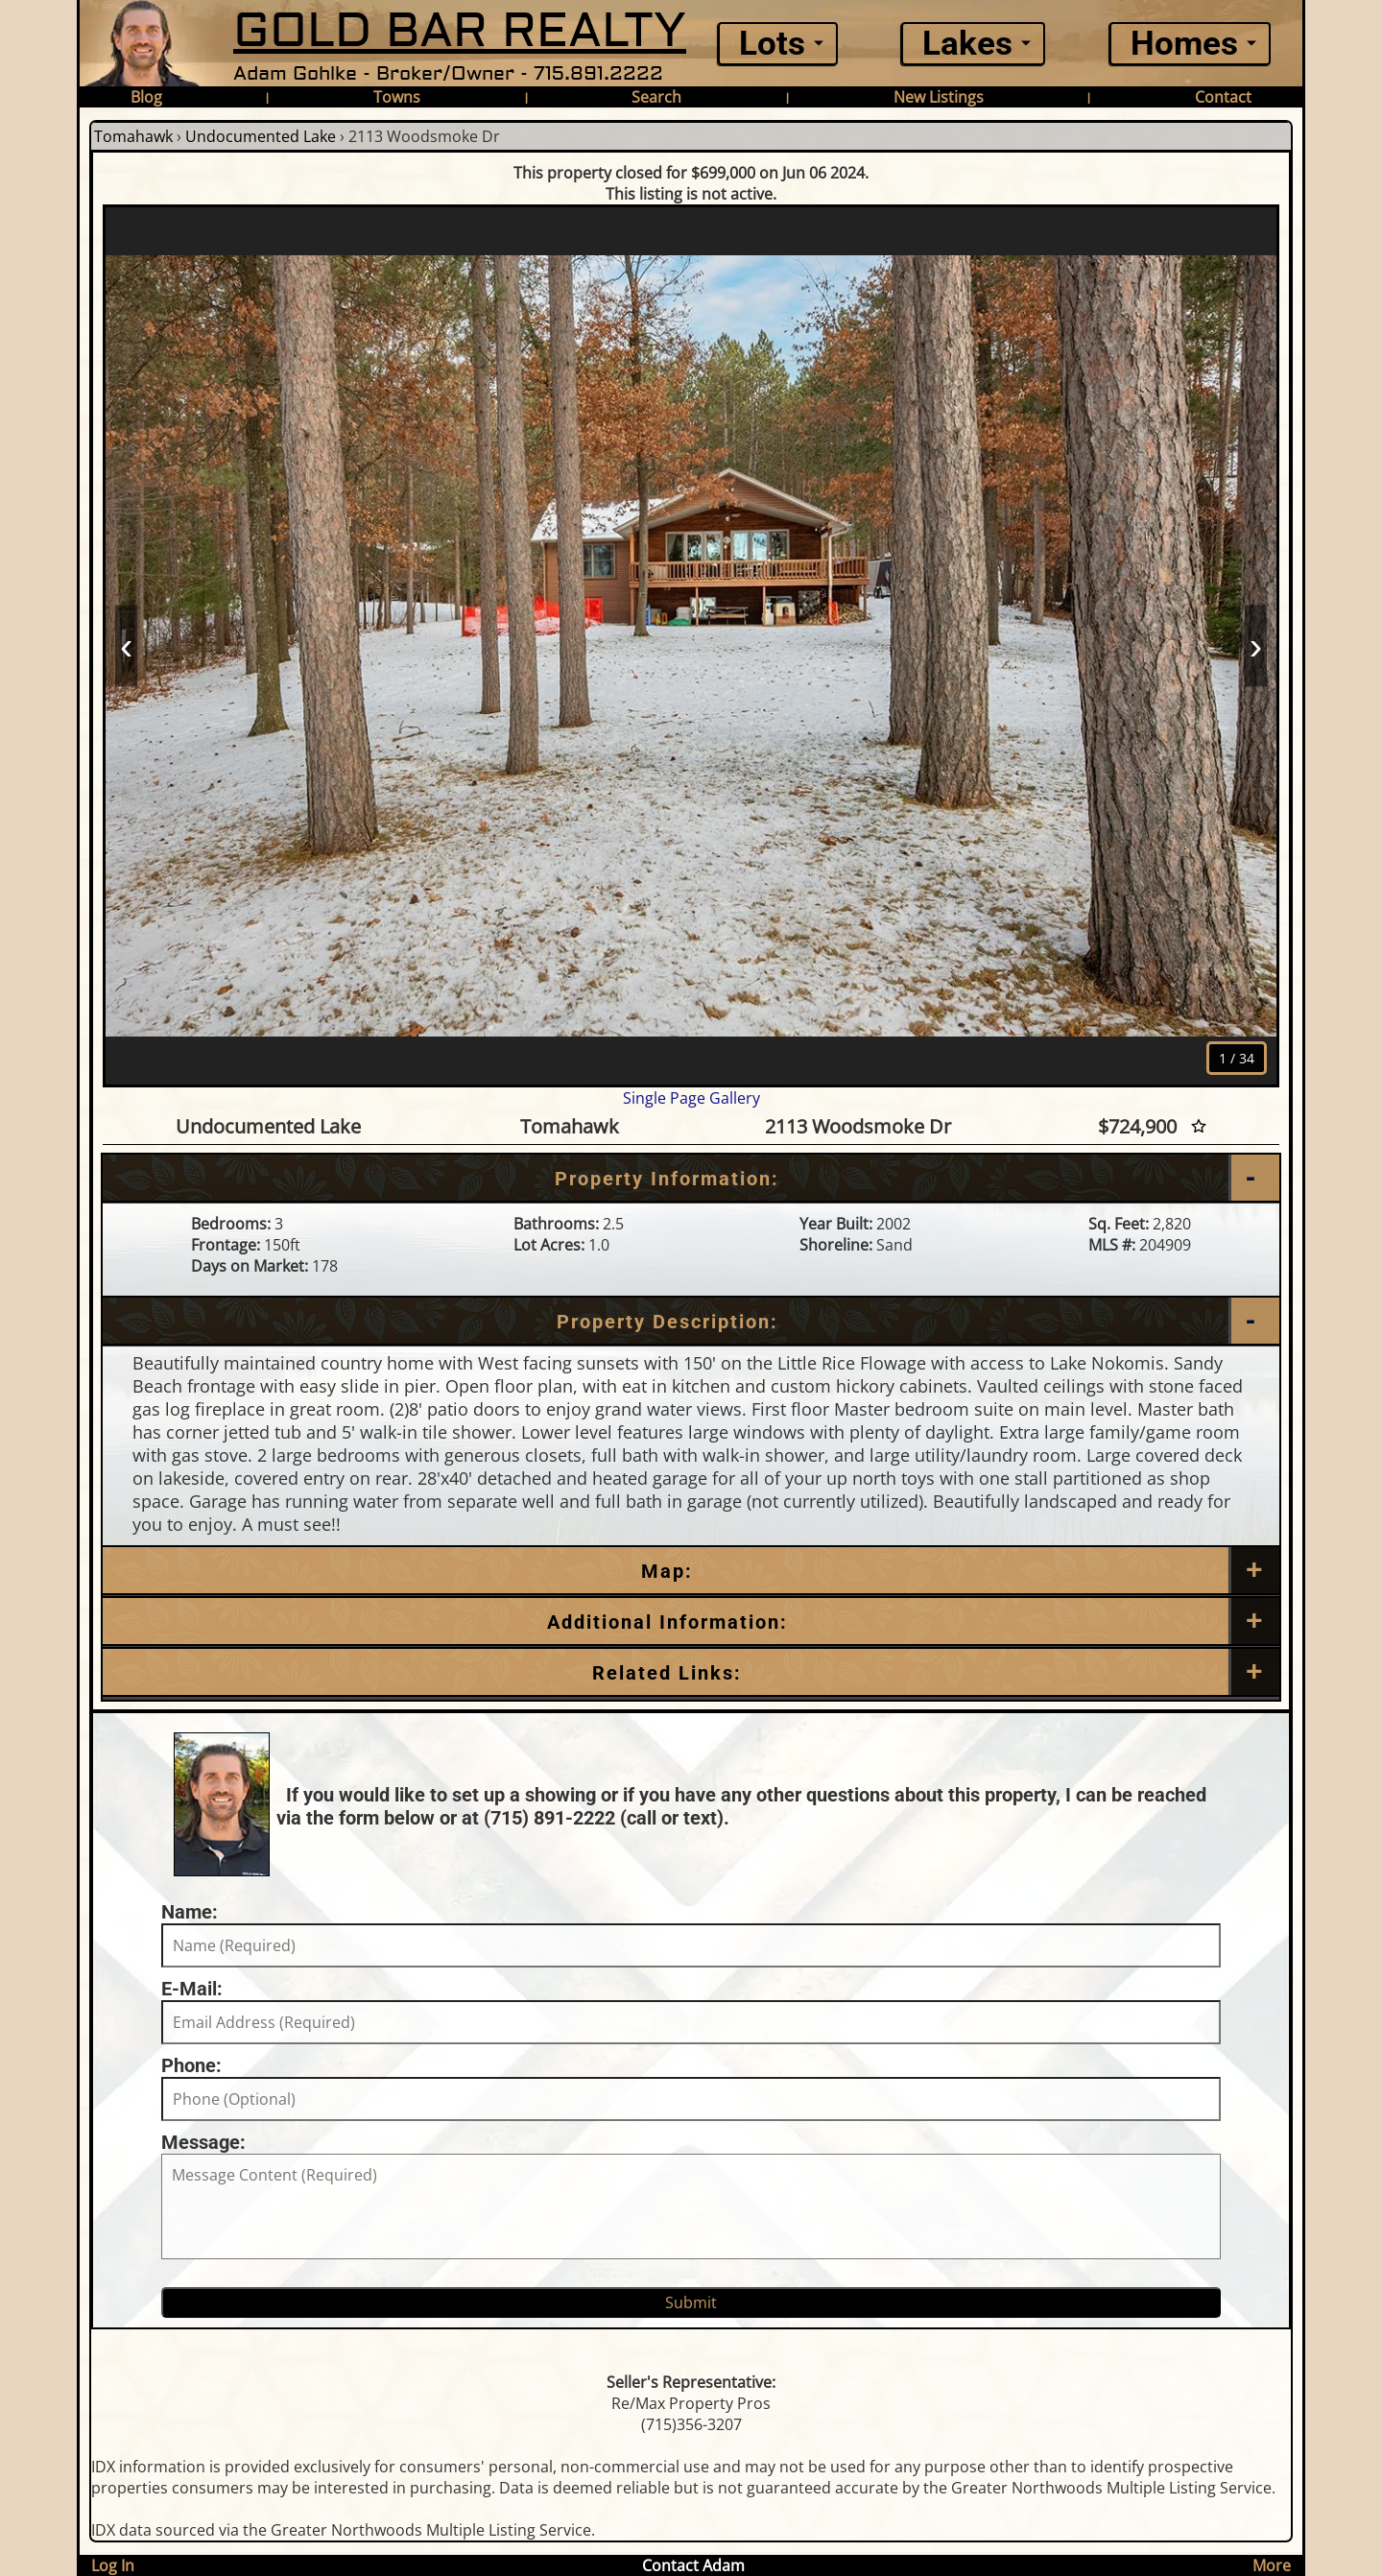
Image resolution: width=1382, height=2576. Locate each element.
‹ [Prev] (126, 645)
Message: (203, 2142)
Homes (1184, 43)
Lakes (967, 43)
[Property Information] (691, 1179)
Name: (189, 1911)
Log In (112, 2565)
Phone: (191, 2065)
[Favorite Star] (1198, 1126)
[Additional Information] (691, 1622)
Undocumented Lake (260, 136)
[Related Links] (691, 1673)
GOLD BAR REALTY (459, 31)
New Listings (939, 96)
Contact (1223, 96)
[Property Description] (691, 1322)
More (1271, 2565)
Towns (396, 96)
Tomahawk (133, 136)
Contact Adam (693, 2565)
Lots (772, 43)
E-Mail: (192, 1988)
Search (656, 96)
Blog (146, 96)
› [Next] (1256, 645)
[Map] (691, 1571)
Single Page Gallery (691, 1098)
